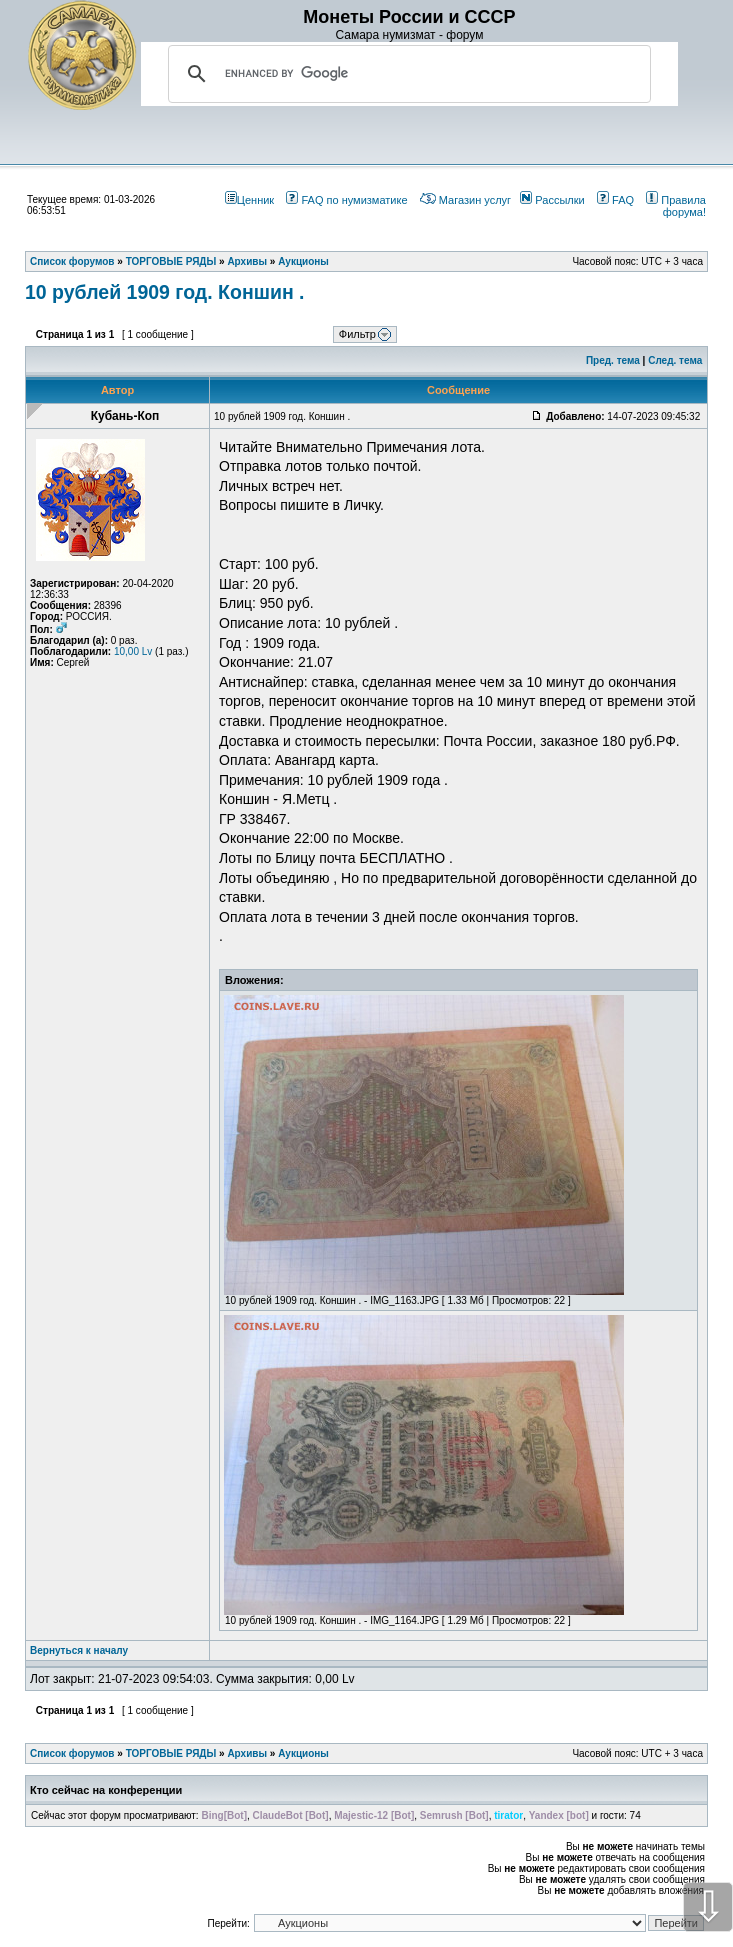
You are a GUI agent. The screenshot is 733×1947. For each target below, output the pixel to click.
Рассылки (552, 200)
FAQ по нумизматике (346, 200)
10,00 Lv (133, 651)
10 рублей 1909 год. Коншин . (165, 292)
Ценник (249, 200)
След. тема (675, 360)
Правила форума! (676, 206)
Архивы (247, 1753)
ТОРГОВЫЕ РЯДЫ (171, 1753)
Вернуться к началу (79, 1650)
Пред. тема (613, 360)
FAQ (615, 200)
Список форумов (72, 1753)
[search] (406, 74)
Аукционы (303, 1753)
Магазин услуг (465, 200)
